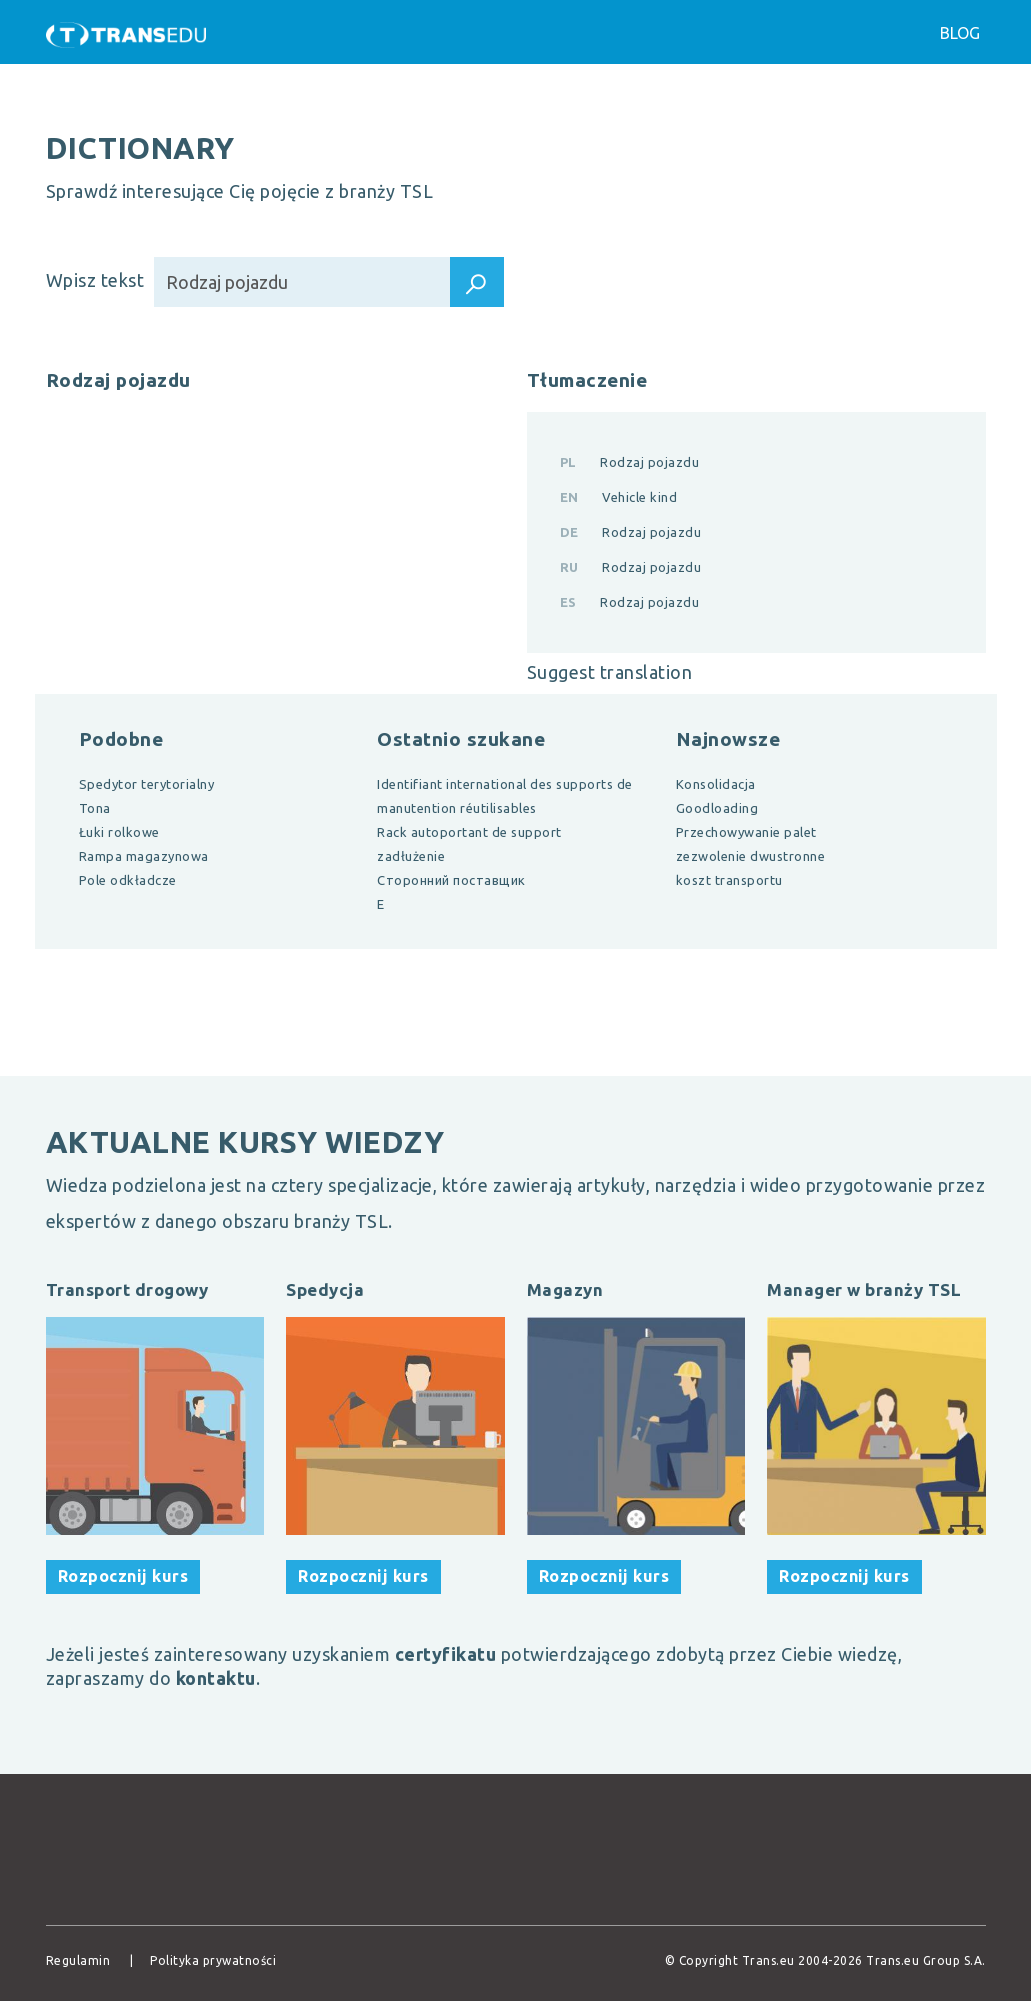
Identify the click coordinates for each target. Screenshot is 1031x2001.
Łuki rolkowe (119, 832)
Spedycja (325, 1289)
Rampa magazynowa (144, 856)
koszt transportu (729, 880)
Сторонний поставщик (451, 880)
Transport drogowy (127, 1289)
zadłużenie (411, 856)
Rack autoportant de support (469, 832)
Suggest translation (610, 672)
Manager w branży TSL (864, 1289)
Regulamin (78, 1960)
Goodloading (717, 808)
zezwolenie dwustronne (751, 856)
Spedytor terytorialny (147, 784)
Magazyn (565, 1289)
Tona (95, 808)
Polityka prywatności (213, 1960)
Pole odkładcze (128, 880)
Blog (960, 33)
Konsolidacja (716, 784)
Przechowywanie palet (746, 832)
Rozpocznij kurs (123, 1576)
